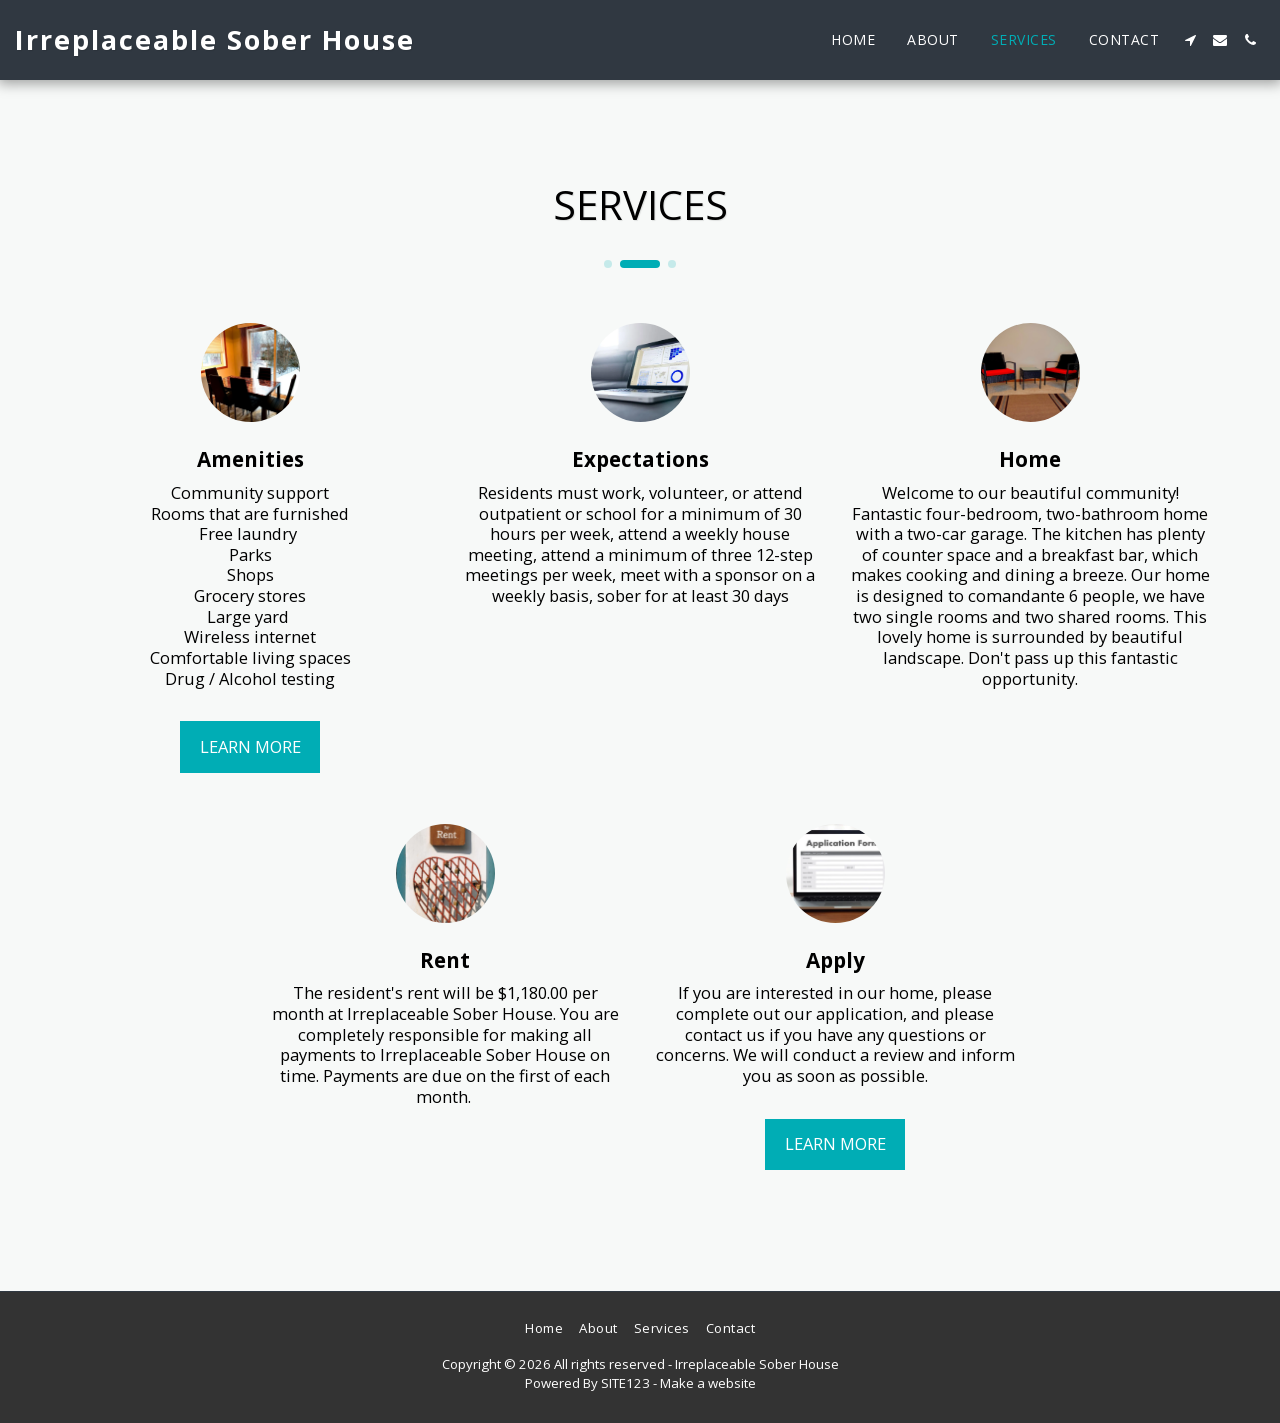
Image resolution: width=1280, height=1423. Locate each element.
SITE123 (625, 1383)
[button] (1190, 40)
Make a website (708, 1383)
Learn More (250, 746)
